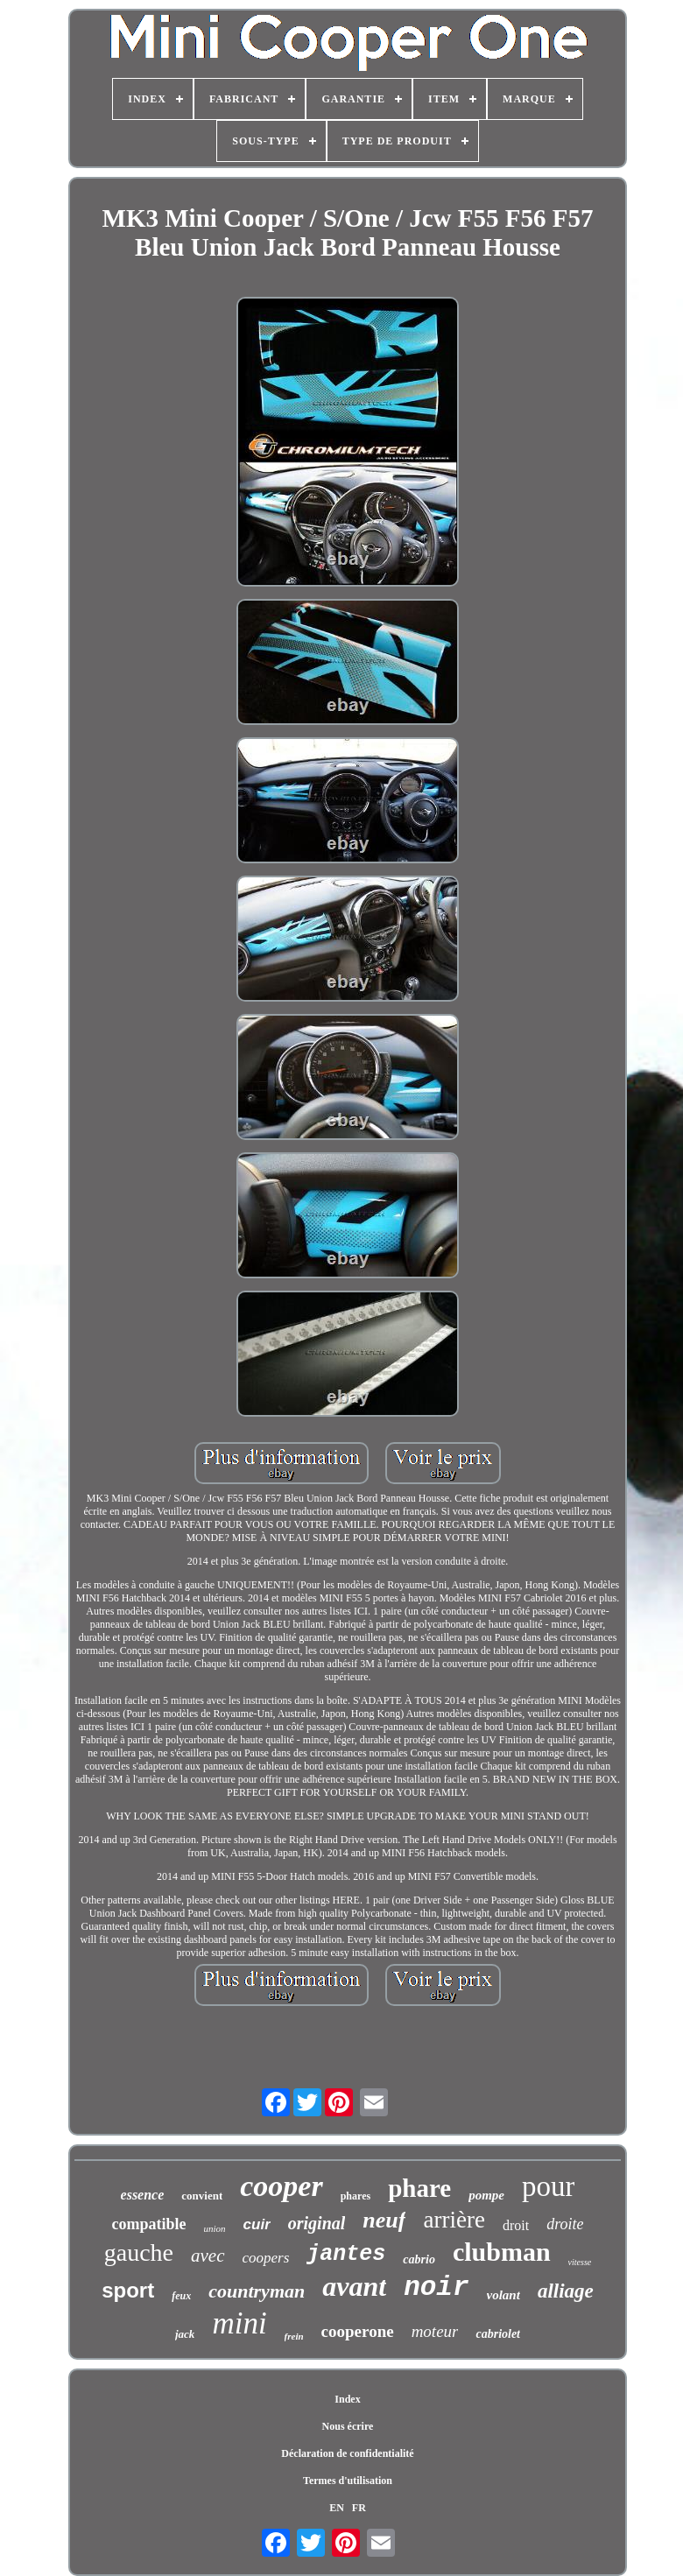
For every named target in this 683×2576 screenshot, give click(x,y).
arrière (453, 2219)
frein (294, 2336)
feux (181, 2296)
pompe (486, 2195)
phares (355, 2196)
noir (436, 2287)
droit (516, 2225)
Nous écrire (348, 2426)
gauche (138, 2252)
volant (503, 2295)
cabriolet (497, 2333)
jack (184, 2333)
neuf (384, 2220)
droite (564, 2224)
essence (143, 2194)
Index (347, 2399)
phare (419, 2188)
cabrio (419, 2259)
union (215, 2228)
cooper (281, 2186)
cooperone (357, 2331)
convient (201, 2195)
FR (359, 2508)
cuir (257, 2224)
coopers (266, 2257)
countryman (256, 2291)
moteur (435, 2331)
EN (336, 2508)
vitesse (580, 2262)
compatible (149, 2224)
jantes (345, 2254)
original (317, 2223)
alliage (566, 2291)
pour (548, 2186)
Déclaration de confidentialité (347, 2453)
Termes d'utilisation (347, 2480)
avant (354, 2286)
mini (239, 2323)
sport (128, 2290)
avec (207, 2255)
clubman (502, 2251)
